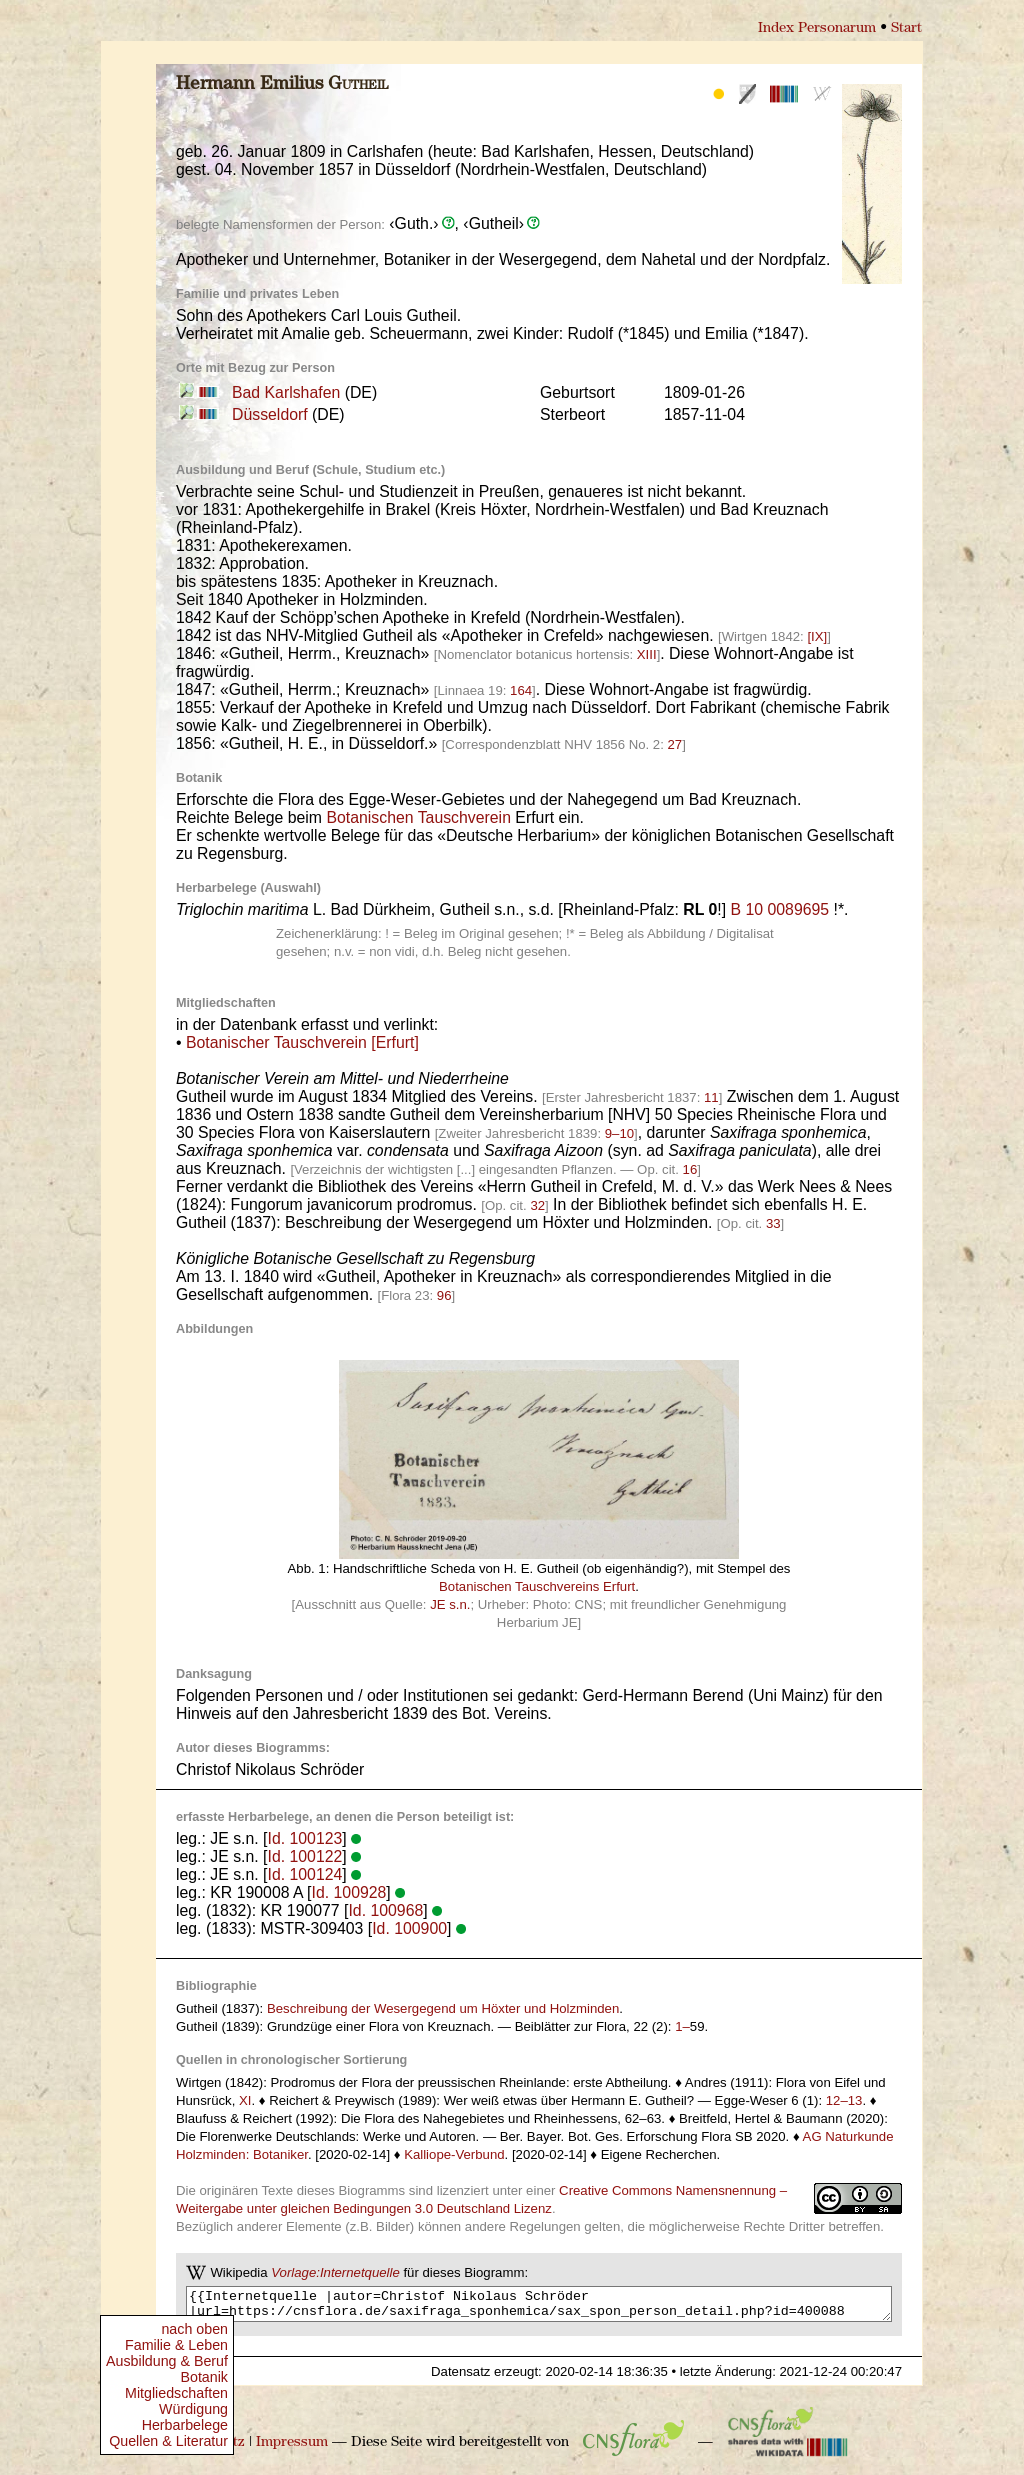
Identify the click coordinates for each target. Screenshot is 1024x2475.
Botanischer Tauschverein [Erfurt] (302, 1042)
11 (711, 1097)
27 (674, 744)
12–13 (844, 2100)
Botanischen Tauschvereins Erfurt (537, 1586)
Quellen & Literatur (168, 2441)
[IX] (817, 636)
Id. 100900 (409, 1928)
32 (537, 1205)
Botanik (204, 2377)
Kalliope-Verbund (454, 2154)
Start (906, 28)
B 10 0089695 (780, 909)
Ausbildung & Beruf (167, 2361)
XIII (647, 654)
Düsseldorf (270, 414)
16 (690, 1169)
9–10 (619, 1133)
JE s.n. (450, 1604)
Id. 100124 (305, 1874)
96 (444, 1295)
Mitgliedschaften (176, 2393)
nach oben (194, 2329)
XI (245, 2100)
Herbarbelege (185, 2425)
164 (521, 690)
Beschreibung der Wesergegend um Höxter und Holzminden (443, 2008)
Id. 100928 (349, 1892)
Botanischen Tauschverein (418, 817)
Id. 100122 (305, 1856)
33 (773, 1223)
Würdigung (193, 2409)
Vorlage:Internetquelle (335, 2272)
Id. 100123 (305, 1838)
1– (682, 2026)
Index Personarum (817, 28)
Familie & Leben (176, 2345)
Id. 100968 (385, 1910)
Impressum (292, 2448)
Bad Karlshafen (286, 392)
